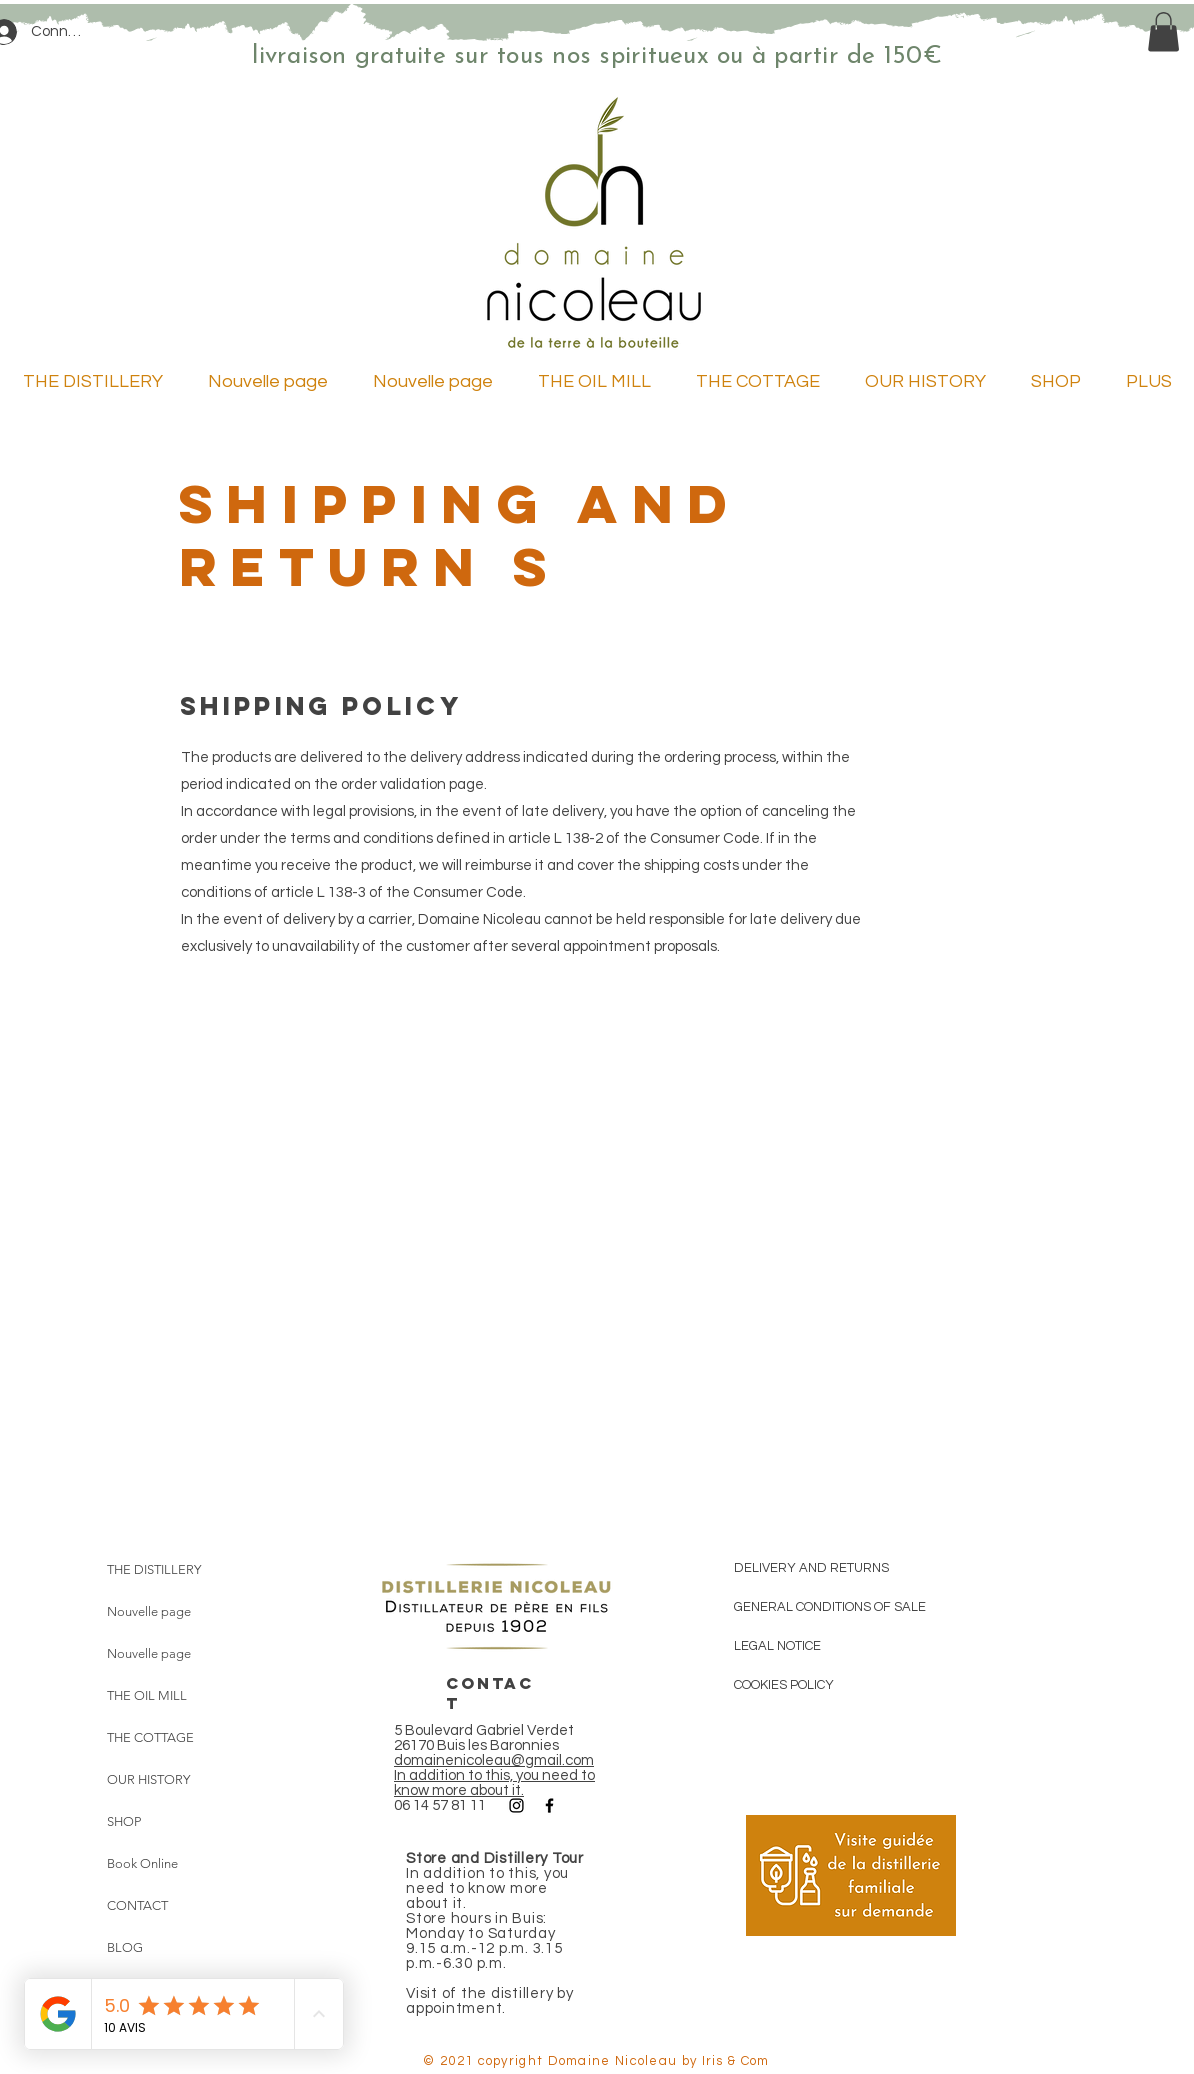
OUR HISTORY (148, 1779)
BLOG (125, 1947)
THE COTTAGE (150, 1737)
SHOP (124, 1821)
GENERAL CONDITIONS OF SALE (830, 1607)
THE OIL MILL (147, 1695)
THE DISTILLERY (154, 1569)
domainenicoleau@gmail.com (494, 1760)
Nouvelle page (149, 1611)
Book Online (142, 1863)
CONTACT (137, 1905)
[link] (1163, 31)
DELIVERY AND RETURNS (811, 1568)
